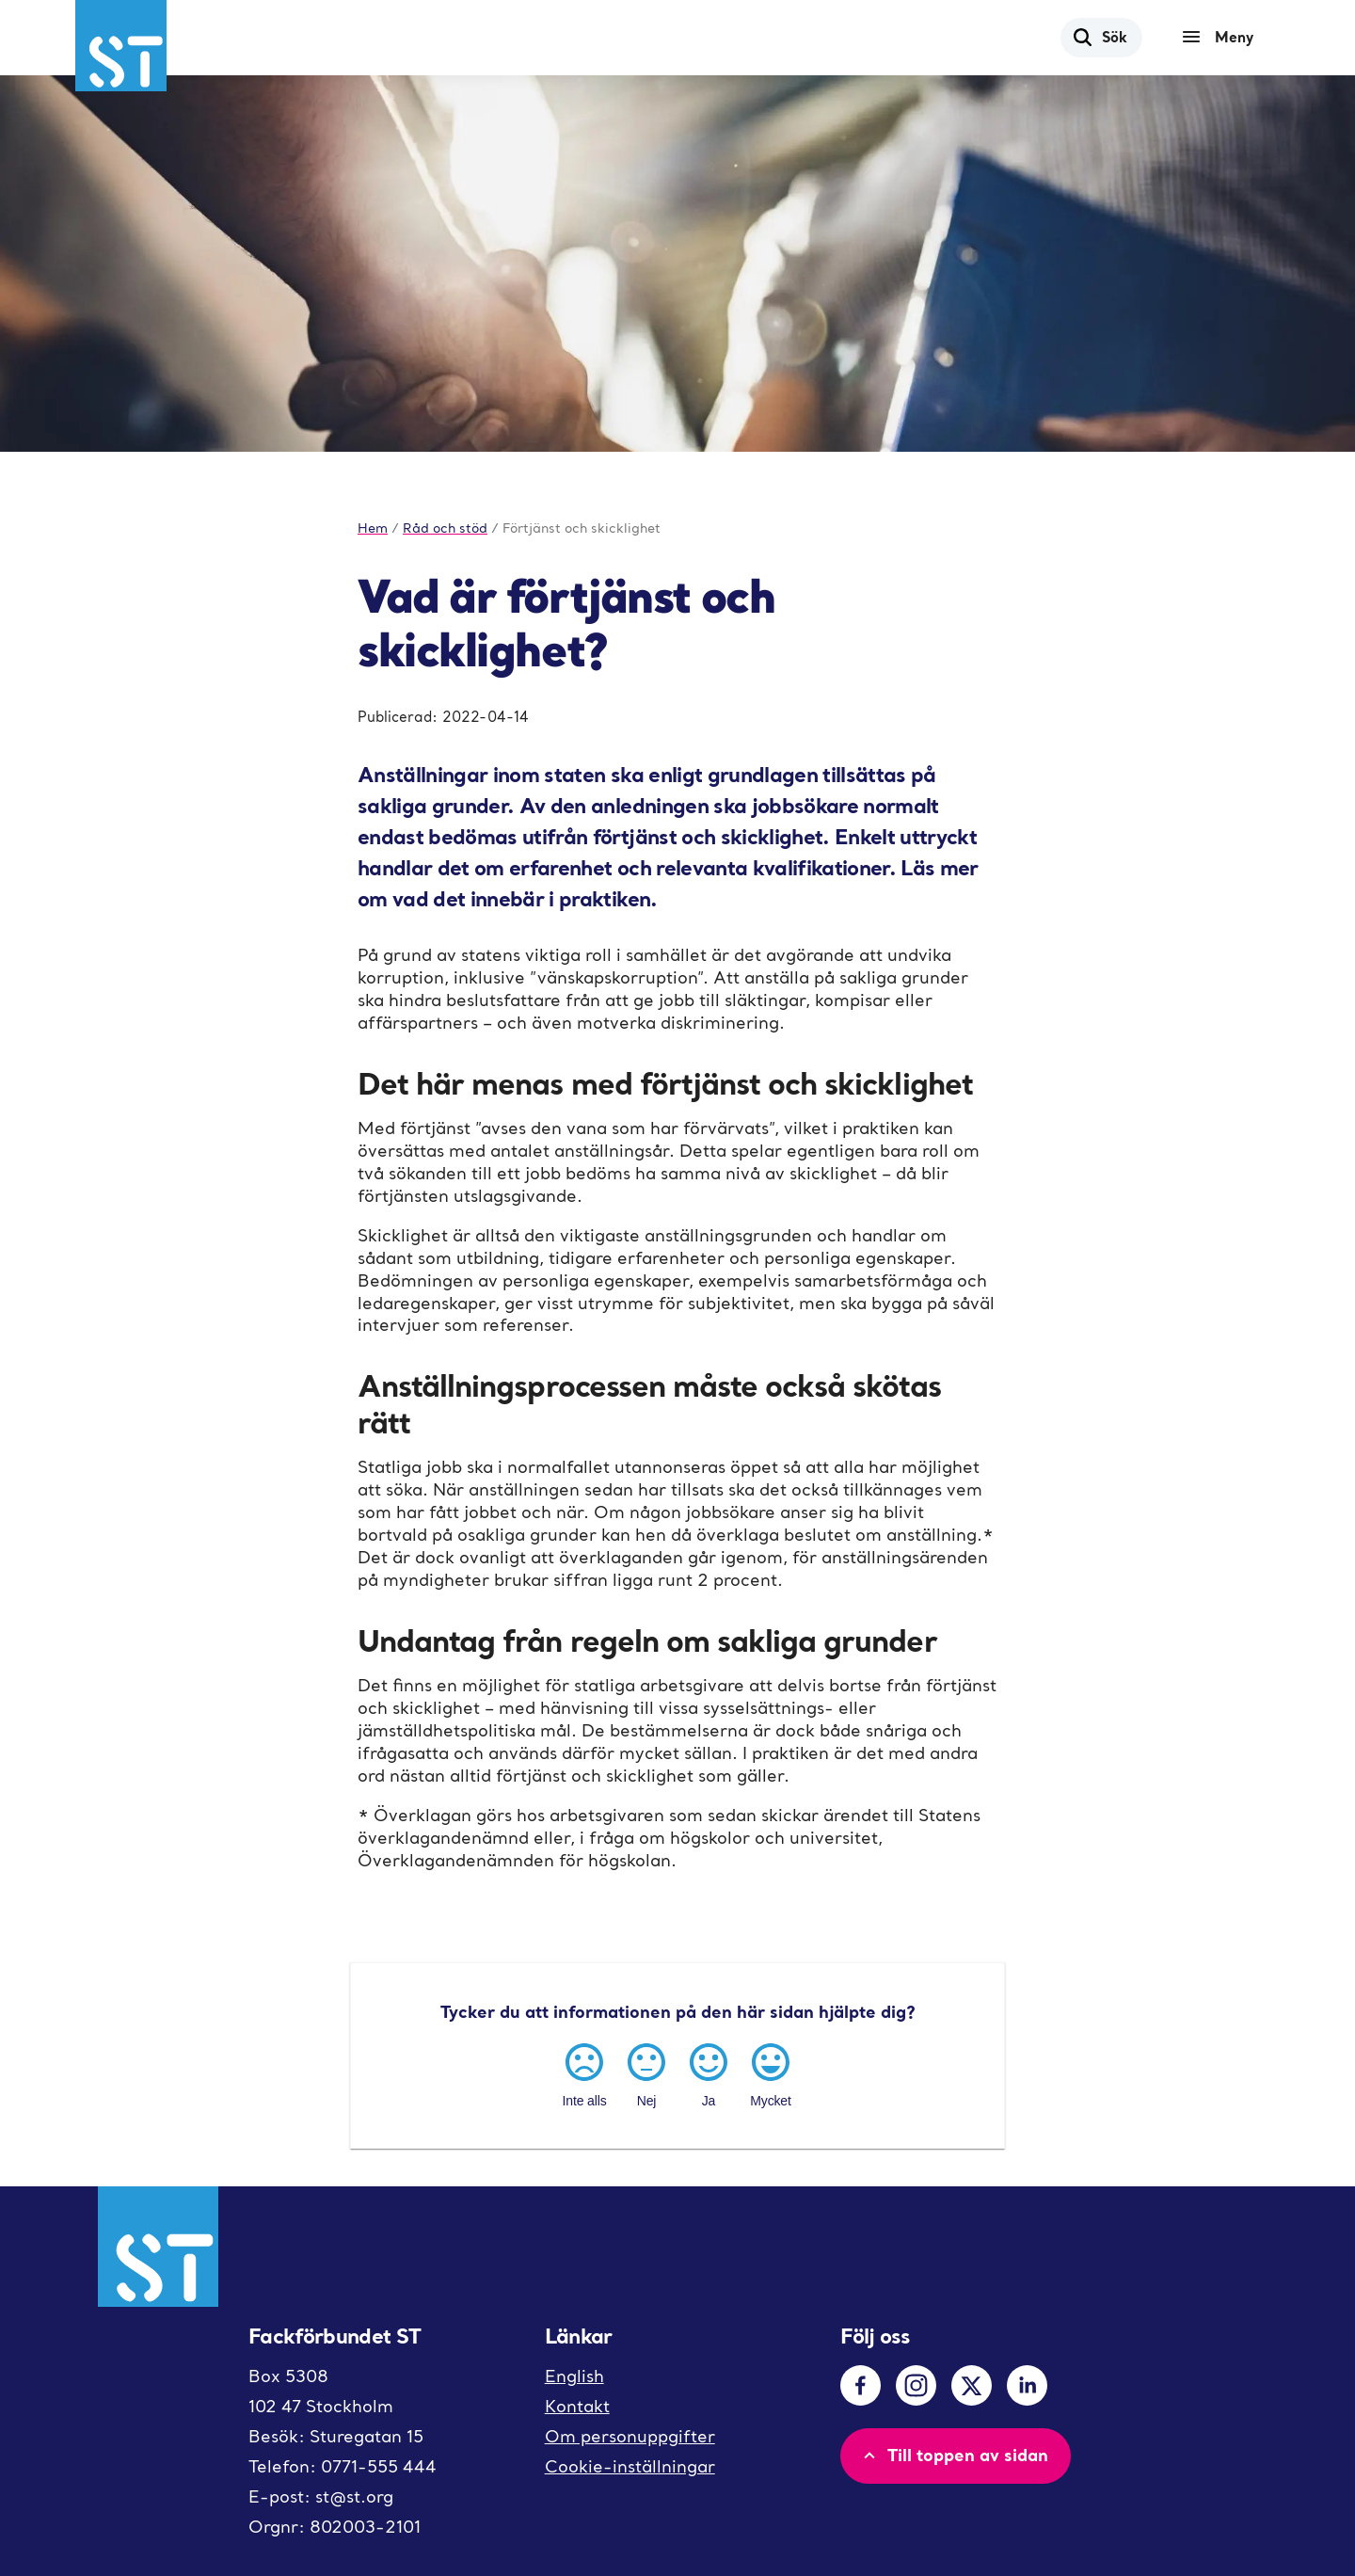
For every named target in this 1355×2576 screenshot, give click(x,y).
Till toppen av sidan (953, 2454)
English (574, 2376)
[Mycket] (770, 2072)
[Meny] (1222, 37)
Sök (1099, 36)
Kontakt (577, 2406)
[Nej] (646, 2072)
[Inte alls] (584, 2072)
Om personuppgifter (630, 2436)
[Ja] (708, 2072)
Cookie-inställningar (630, 2466)
